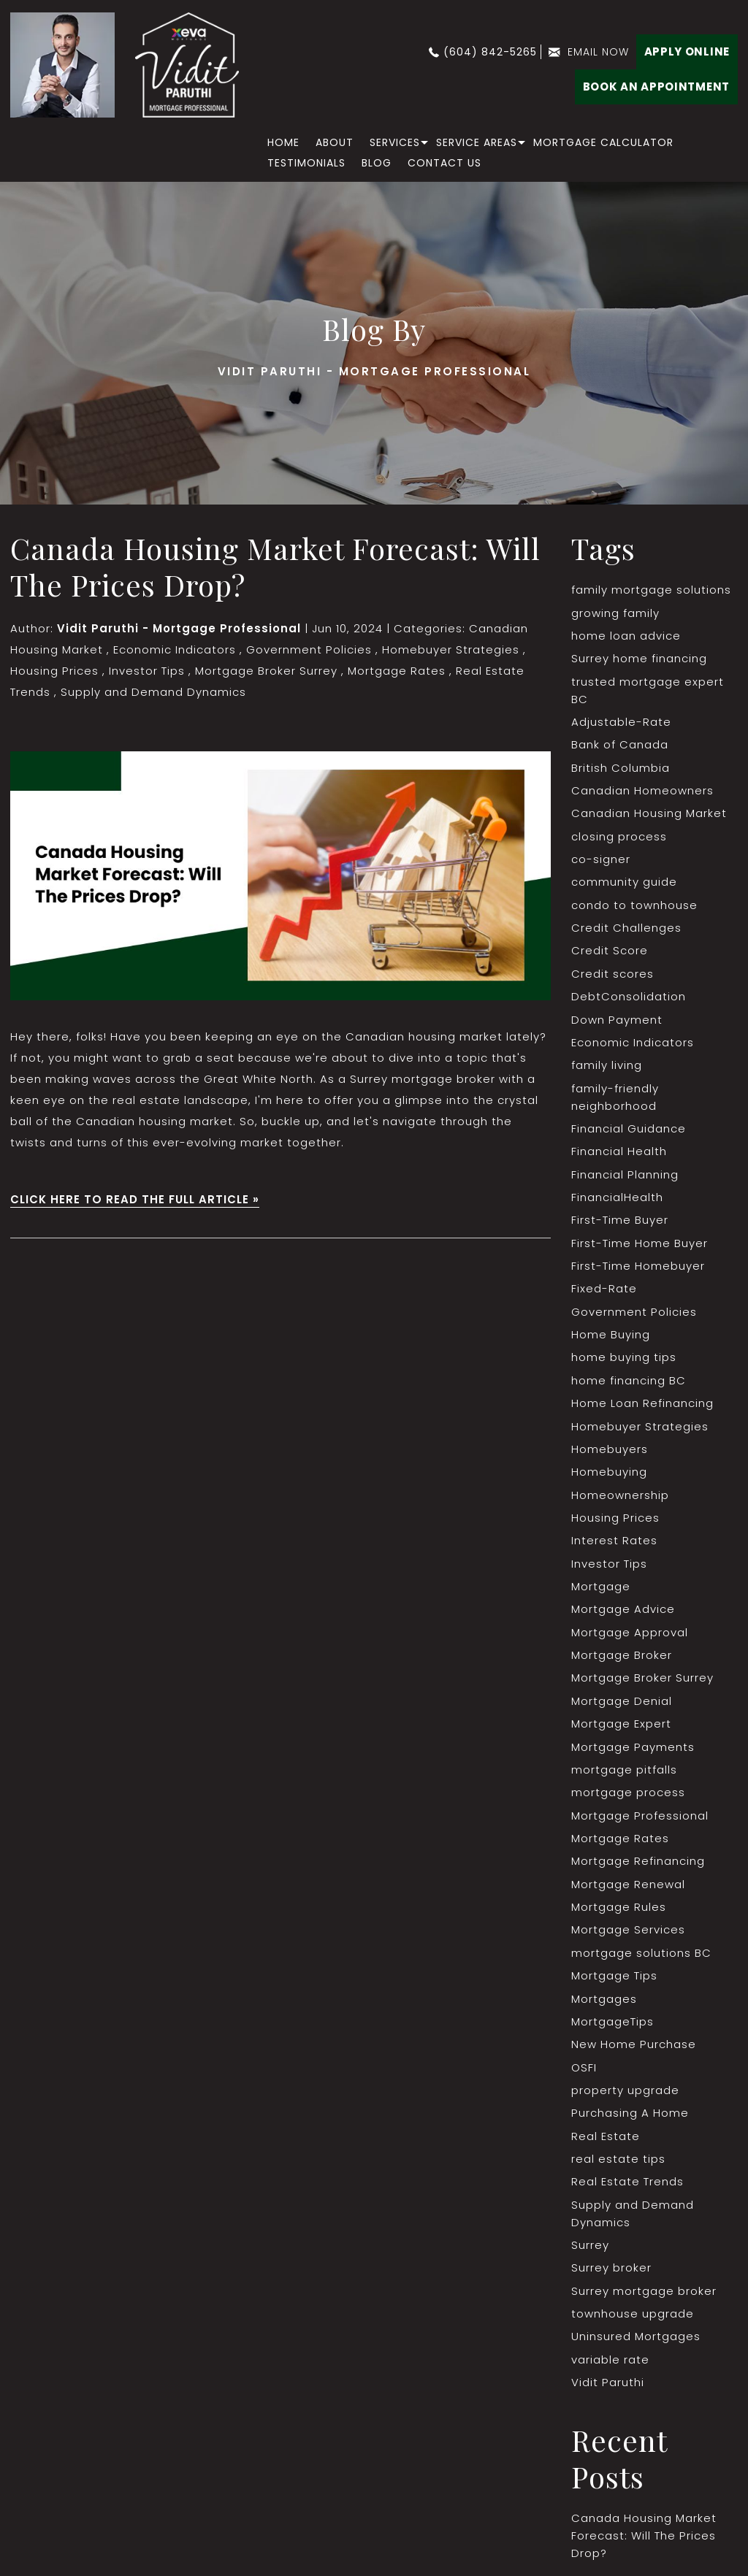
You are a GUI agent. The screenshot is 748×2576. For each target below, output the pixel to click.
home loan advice (626, 635)
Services (395, 142)
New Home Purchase (633, 2050)
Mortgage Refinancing (638, 1866)
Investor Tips (146, 670)
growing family (615, 613)
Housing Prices (54, 670)
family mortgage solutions (651, 589)
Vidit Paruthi (607, 2390)
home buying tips (623, 1360)
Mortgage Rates (396, 670)
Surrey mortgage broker (644, 2298)
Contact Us (444, 163)
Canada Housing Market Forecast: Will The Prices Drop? (275, 566)
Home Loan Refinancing (642, 1406)
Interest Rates (614, 1544)
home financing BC (628, 1384)
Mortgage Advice (623, 1614)
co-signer (600, 860)
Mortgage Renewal (628, 1890)
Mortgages (604, 2004)
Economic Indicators (174, 649)
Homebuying (609, 1476)
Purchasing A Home (629, 2120)
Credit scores (612, 975)
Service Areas (476, 142)
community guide (624, 883)
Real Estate (605, 2142)
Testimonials (306, 163)
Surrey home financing (639, 659)
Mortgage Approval (629, 1636)
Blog (377, 163)
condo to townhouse (634, 906)
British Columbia (620, 768)
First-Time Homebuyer (638, 1268)
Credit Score (609, 952)
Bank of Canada (619, 745)
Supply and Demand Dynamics (153, 691)
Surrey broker (611, 2275)
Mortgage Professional (639, 1820)
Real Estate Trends (627, 2188)
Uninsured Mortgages (636, 2344)
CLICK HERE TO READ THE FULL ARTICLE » (134, 1199)
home (283, 142)
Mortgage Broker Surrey (265, 670)
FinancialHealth (617, 1200)
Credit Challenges (626, 929)
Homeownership (620, 1498)
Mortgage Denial (621, 1706)
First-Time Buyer (619, 1222)
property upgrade (625, 2096)
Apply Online (687, 51)
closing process (619, 837)
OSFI (584, 2074)
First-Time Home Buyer (639, 1246)
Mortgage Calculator (603, 142)
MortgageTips (612, 2028)
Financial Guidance (628, 1130)
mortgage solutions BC (641, 1958)
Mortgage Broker (621, 1660)
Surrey (590, 2252)
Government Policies (308, 649)
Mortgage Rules (618, 1912)
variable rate (610, 2367)
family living (606, 1067)
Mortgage (600, 1590)
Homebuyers (609, 1452)
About (335, 142)
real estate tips (618, 2166)
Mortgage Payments (632, 1752)
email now (598, 52)
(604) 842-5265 (490, 52)
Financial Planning (624, 1176)
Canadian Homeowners (642, 791)
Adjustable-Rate (621, 722)
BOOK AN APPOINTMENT (656, 86)
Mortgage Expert (621, 1728)
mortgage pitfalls (624, 1774)
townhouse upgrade (632, 2321)
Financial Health (619, 1154)
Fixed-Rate (604, 1292)
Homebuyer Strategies (450, 649)
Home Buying (610, 1338)
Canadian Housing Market (649, 814)
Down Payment (616, 1021)
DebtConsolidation (628, 998)
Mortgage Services (628, 1936)
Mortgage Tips (614, 1982)
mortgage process (628, 1798)
